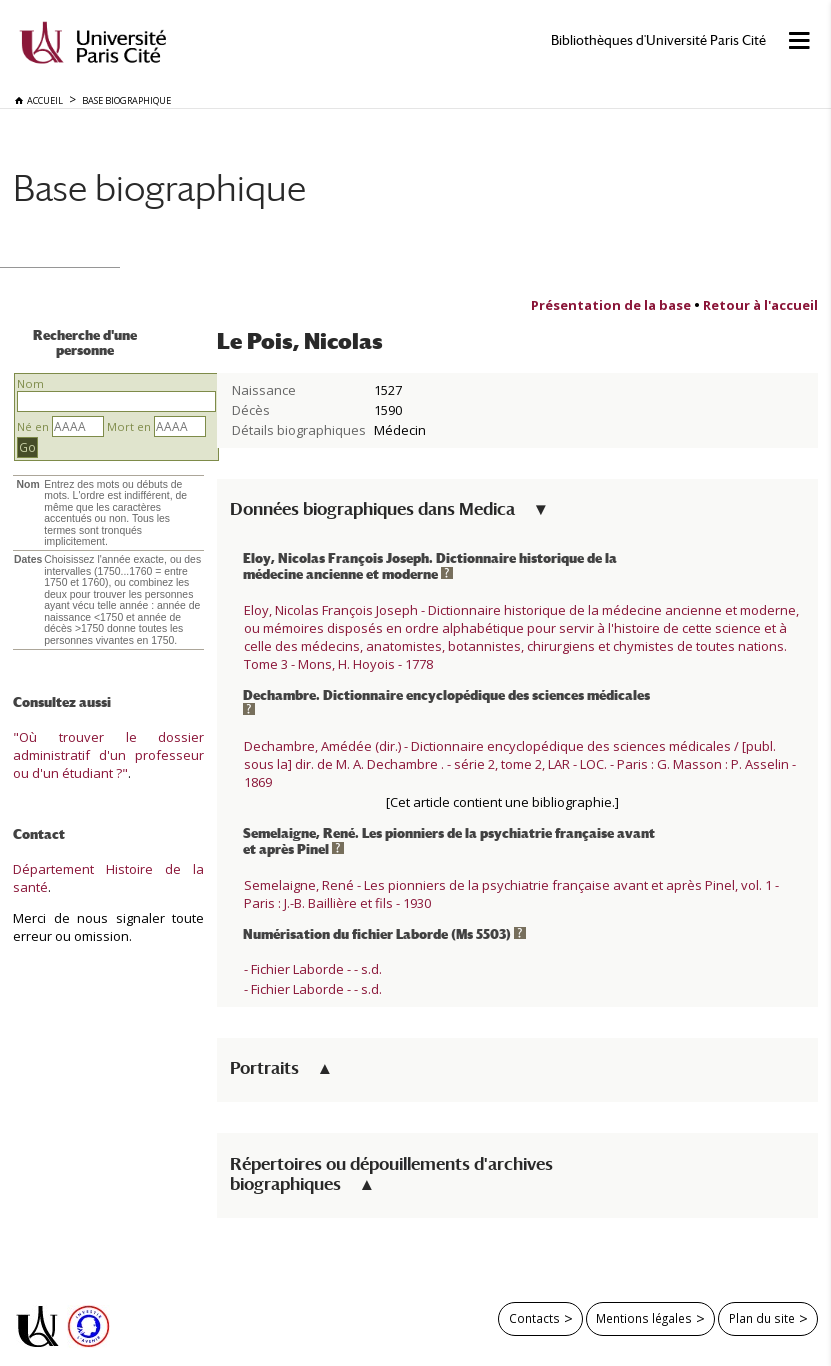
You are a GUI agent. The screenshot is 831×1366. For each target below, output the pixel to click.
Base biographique (159, 187)
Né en (33, 426)
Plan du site (762, 1318)
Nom (30, 383)
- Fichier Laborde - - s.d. (313, 969)
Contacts (534, 1318)
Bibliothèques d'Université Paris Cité (658, 40)
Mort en (129, 426)
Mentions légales (644, 1318)
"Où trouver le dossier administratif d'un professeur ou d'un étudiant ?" (108, 755)
